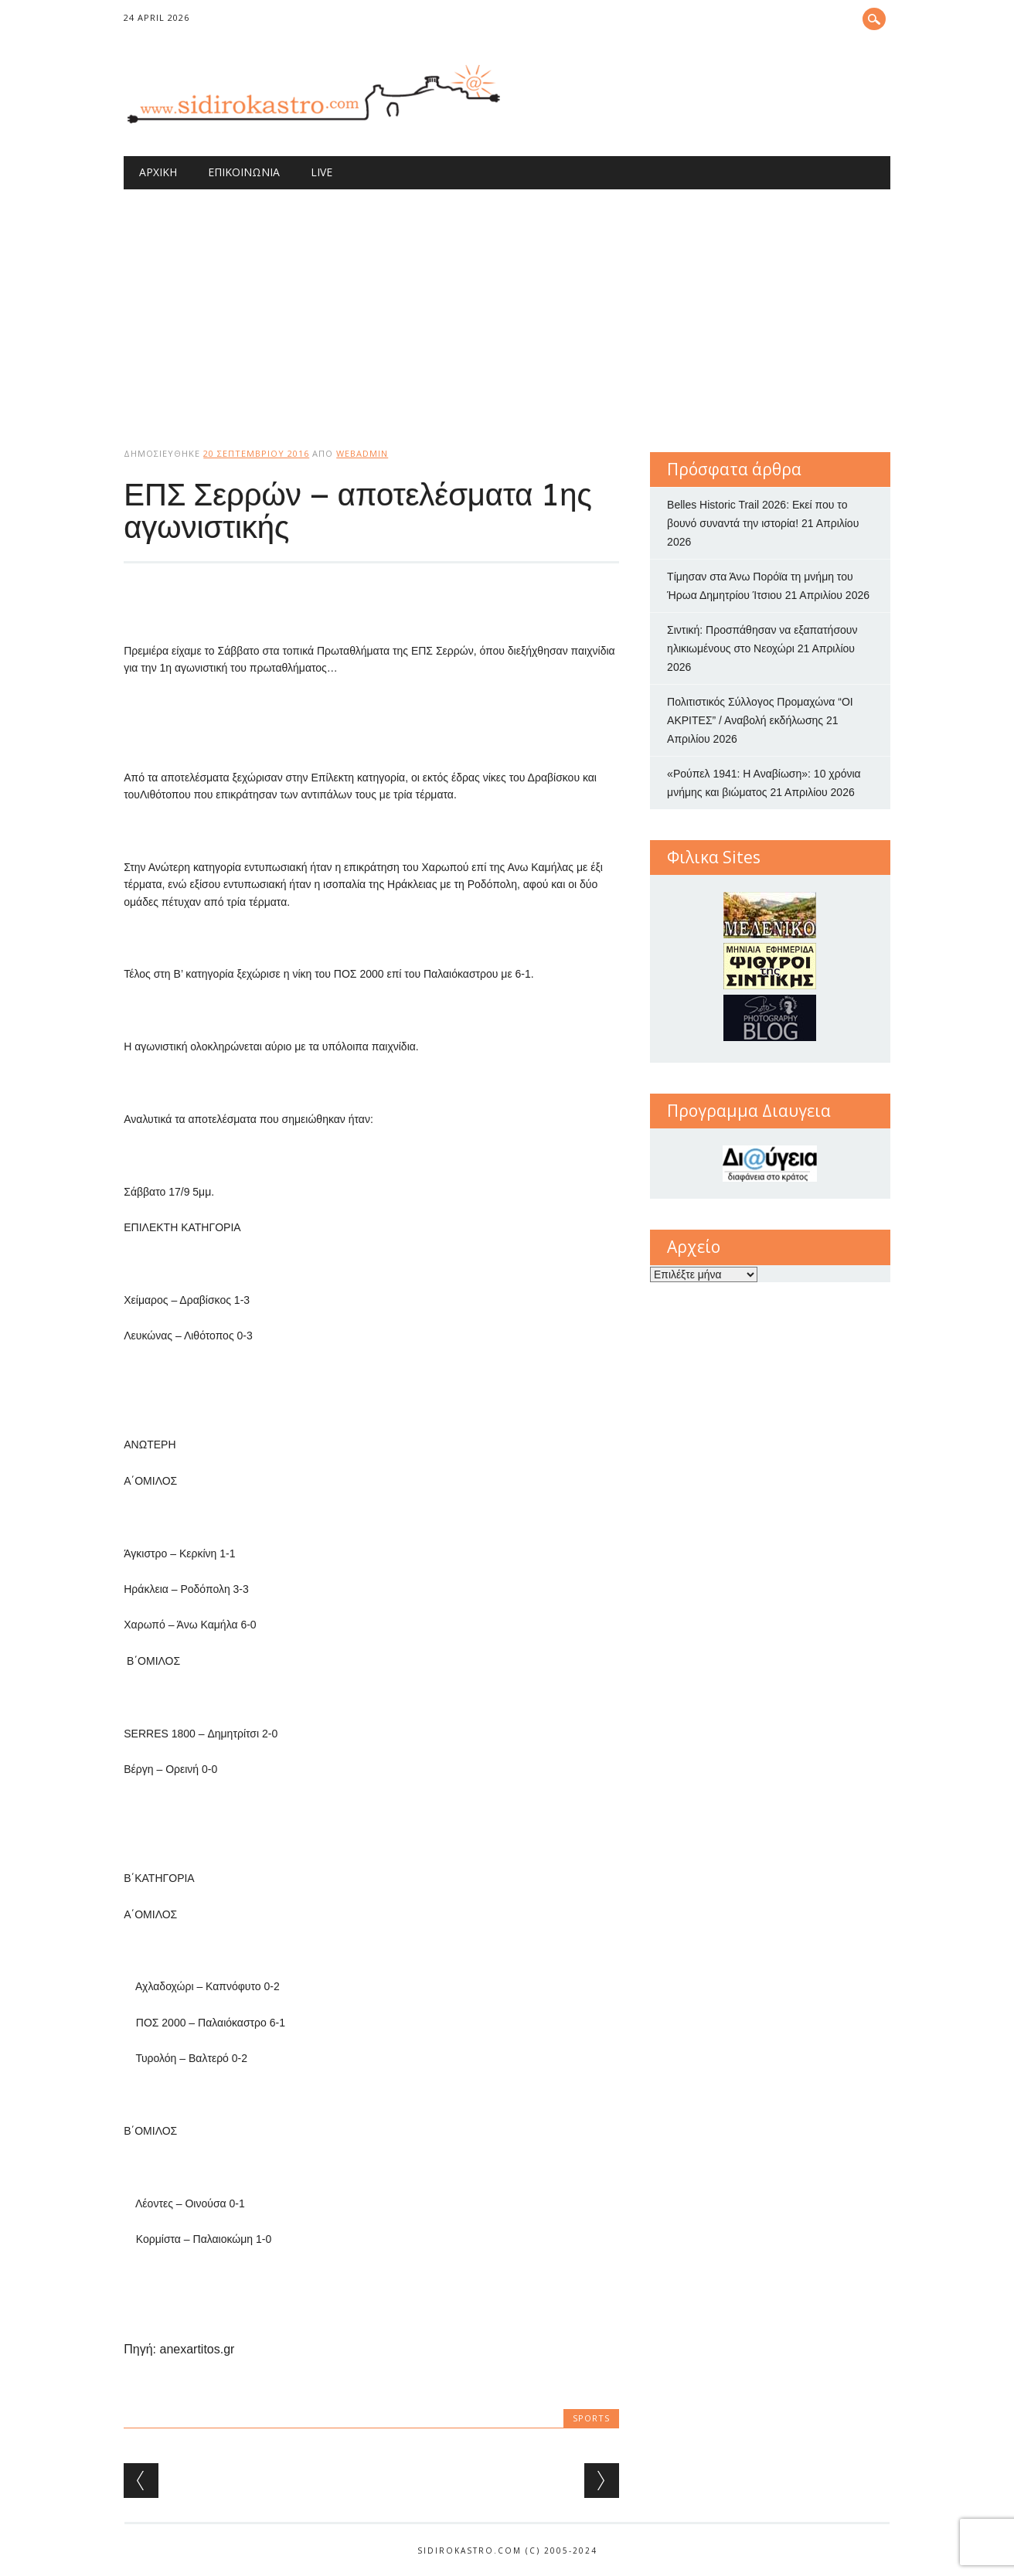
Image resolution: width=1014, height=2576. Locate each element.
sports (591, 2418)
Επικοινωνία (244, 172)
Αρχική (158, 172)
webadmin (362, 453)
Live (321, 172)
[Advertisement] (507, 305)
